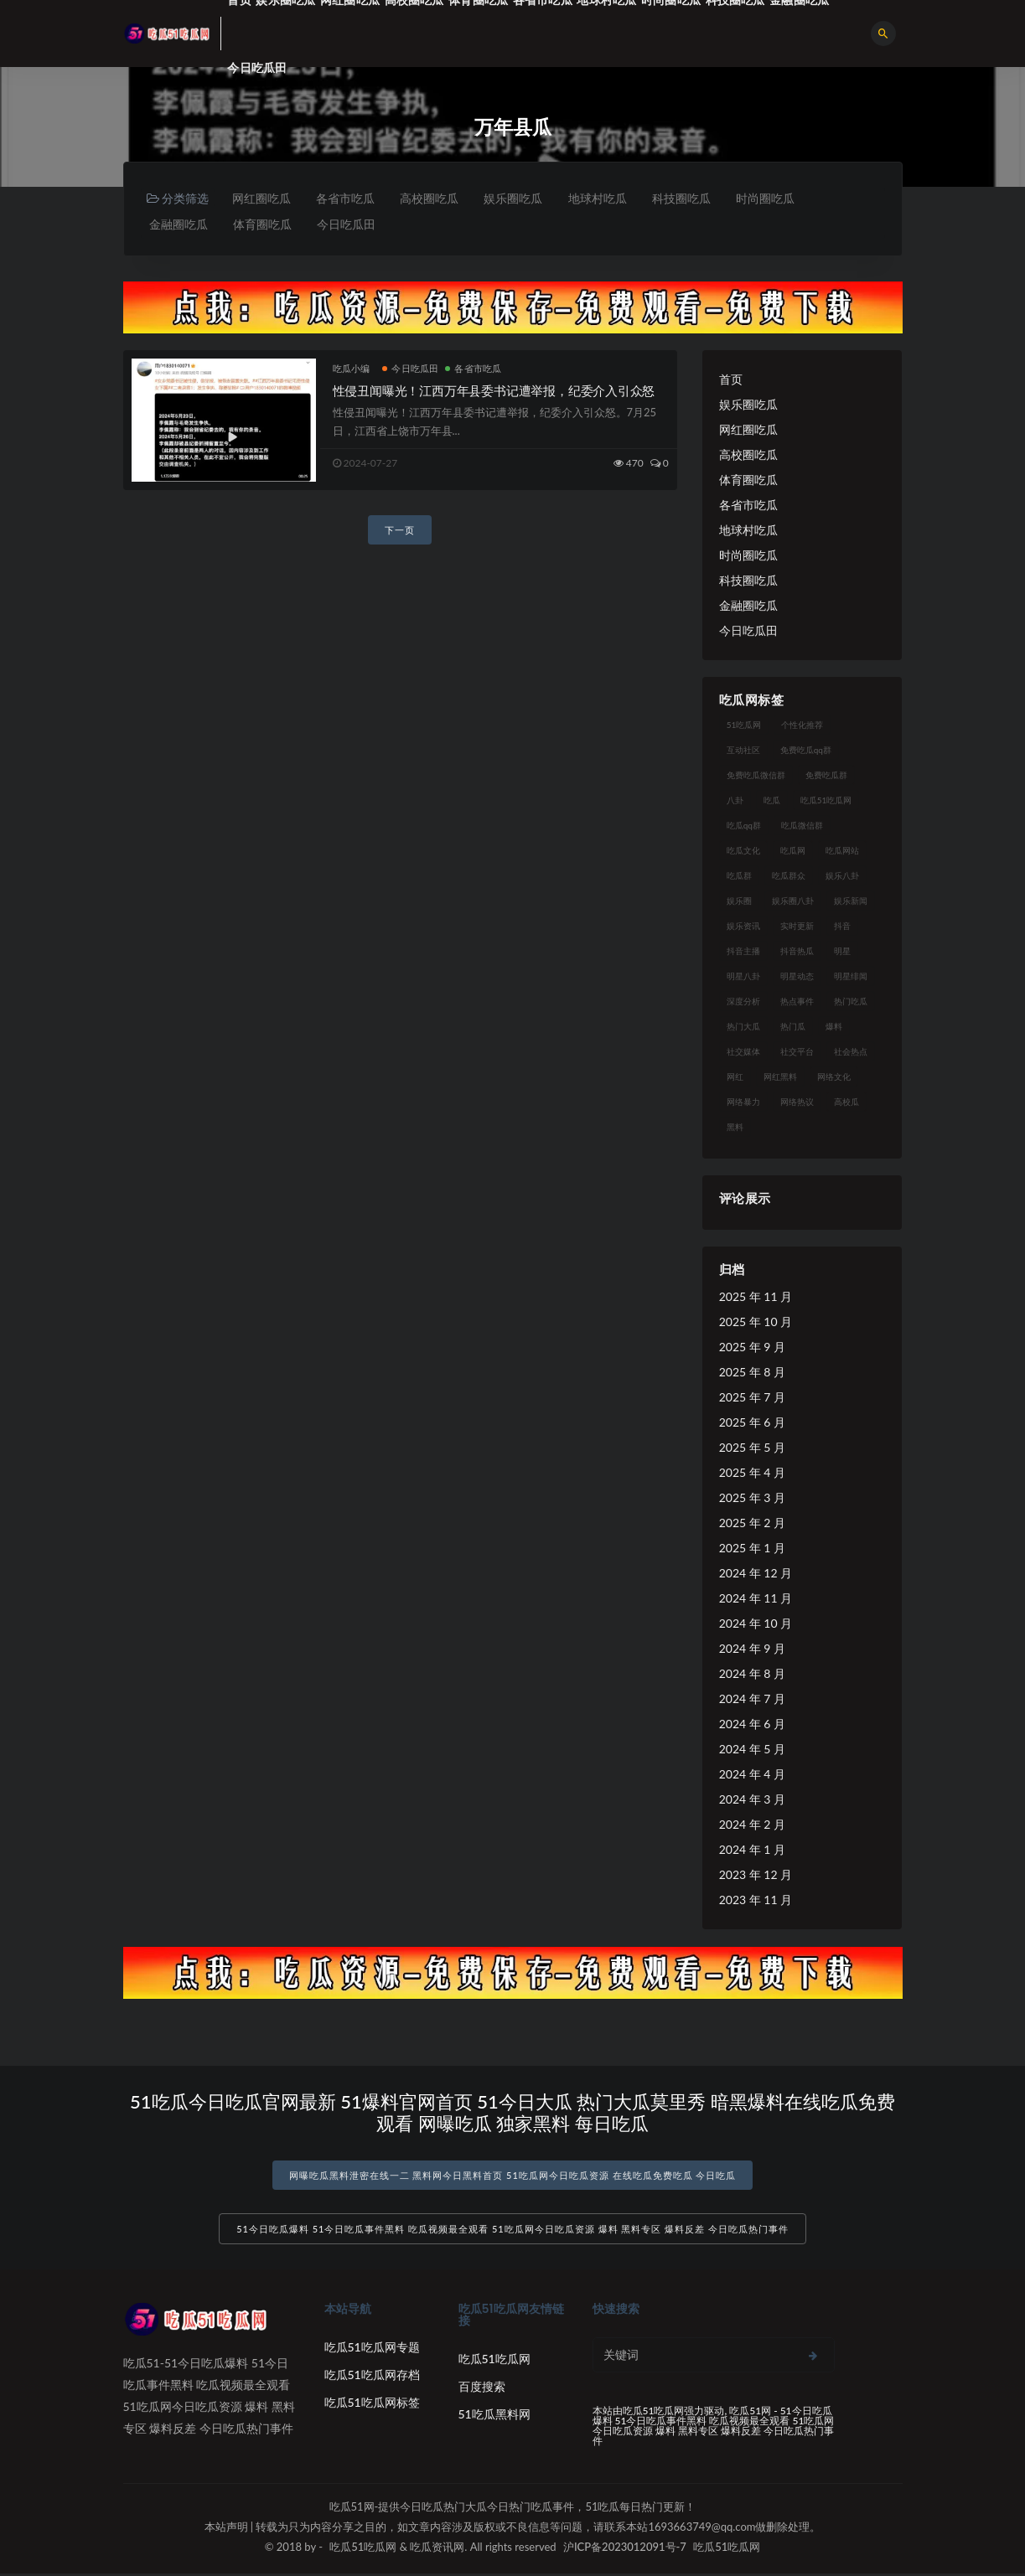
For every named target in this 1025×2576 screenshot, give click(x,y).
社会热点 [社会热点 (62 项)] (850, 1052)
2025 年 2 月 (752, 1523)
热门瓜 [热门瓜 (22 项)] (792, 1027)
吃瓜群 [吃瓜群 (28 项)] (739, 876)
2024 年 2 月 (752, 1825)
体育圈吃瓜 (265, 224)
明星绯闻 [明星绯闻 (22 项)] (850, 977)
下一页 (400, 530)
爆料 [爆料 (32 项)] (834, 1027)
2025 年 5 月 (752, 1448)
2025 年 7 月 (752, 1398)
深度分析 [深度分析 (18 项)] (743, 1002)
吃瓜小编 (351, 369)
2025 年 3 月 (752, 1498)
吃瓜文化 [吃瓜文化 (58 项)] (743, 851)
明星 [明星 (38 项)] (842, 952)
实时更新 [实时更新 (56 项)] (797, 926)
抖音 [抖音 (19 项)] (842, 926)
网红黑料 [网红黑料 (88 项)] (780, 1077)
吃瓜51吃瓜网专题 (372, 2349)
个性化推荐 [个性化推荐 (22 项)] (802, 725)
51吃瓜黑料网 (494, 2416)
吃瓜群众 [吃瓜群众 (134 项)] (788, 876)
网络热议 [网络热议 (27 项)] (797, 1102)
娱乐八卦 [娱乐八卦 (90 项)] (842, 876)
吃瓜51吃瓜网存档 (372, 2377)
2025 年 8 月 (752, 1372)
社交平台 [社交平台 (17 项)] (797, 1052)
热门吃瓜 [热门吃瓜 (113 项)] (850, 1002)
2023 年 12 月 (755, 1875)
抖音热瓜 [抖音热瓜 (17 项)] (797, 952)
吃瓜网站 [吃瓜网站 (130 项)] (842, 851)
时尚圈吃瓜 (774, 198)
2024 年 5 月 (752, 1749)
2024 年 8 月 (752, 1674)
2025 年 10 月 (755, 1322)
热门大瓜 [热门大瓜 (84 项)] (743, 1027)
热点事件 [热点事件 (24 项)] (797, 1002)
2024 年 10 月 (755, 1624)
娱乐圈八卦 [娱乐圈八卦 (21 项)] (793, 901)
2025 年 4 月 (752, 1473)
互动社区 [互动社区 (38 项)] (743, 751)
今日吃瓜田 (257, 67)
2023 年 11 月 (755, 1900)
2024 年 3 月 (752, 1800)
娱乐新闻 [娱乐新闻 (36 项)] (850, 901)
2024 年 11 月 (755, 1599)
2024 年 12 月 (755, 1574)
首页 (731, 380)
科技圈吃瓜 (689, 198)
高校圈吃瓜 (432, 198)
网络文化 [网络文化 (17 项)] (834, 1077)
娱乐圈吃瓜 (518, 198)
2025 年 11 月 (755, 1297)
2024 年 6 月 (752, 1724)
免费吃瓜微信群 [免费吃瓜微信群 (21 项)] (756, 776)
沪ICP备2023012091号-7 (624, 2549)
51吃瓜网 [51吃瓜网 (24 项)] (744, 725)
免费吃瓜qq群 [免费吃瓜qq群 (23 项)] (805, 751)
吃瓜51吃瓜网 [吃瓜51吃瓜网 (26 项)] (826, 801)
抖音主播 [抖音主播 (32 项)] (743, 952)
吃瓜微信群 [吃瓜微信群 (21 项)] (802, 826)
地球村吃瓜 (603, 198)
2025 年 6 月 (752, 1423)
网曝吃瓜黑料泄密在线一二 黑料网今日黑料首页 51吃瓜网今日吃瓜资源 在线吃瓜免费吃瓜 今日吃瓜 (513, 2176)
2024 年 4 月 (752, 1775)
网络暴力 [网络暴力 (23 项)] (743, 1102)
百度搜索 (481, 2389)
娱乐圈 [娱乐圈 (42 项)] (739, 901)
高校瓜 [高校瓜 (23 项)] (846, 1102)
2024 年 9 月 (752, 1649)
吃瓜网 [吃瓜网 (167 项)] (792, 851)
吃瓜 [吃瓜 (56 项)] (772, 801)
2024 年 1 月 (752, 1850)
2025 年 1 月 (752, 1548)
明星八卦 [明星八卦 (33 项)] (743, 977)
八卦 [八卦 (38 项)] (735, 801)
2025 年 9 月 (752, 1347)
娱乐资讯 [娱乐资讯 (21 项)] (743, 926)
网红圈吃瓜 (261, 198)
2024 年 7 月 (752, 1699)
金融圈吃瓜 (179, 224)
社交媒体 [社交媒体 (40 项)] (743, 1052)
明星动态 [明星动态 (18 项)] (797, 977)
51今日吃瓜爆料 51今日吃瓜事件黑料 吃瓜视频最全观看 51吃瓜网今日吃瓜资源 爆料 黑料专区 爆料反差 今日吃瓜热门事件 (512, 2231)
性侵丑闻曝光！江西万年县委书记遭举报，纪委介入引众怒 (494, 391)
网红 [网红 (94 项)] (735, 1077)
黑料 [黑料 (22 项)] (735, 1128)
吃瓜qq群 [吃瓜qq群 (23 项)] (744, 826)
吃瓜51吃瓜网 (494, 2361)
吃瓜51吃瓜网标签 (372, 2405)
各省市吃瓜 (347, 198)
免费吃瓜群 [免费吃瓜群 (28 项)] (826, 776)
